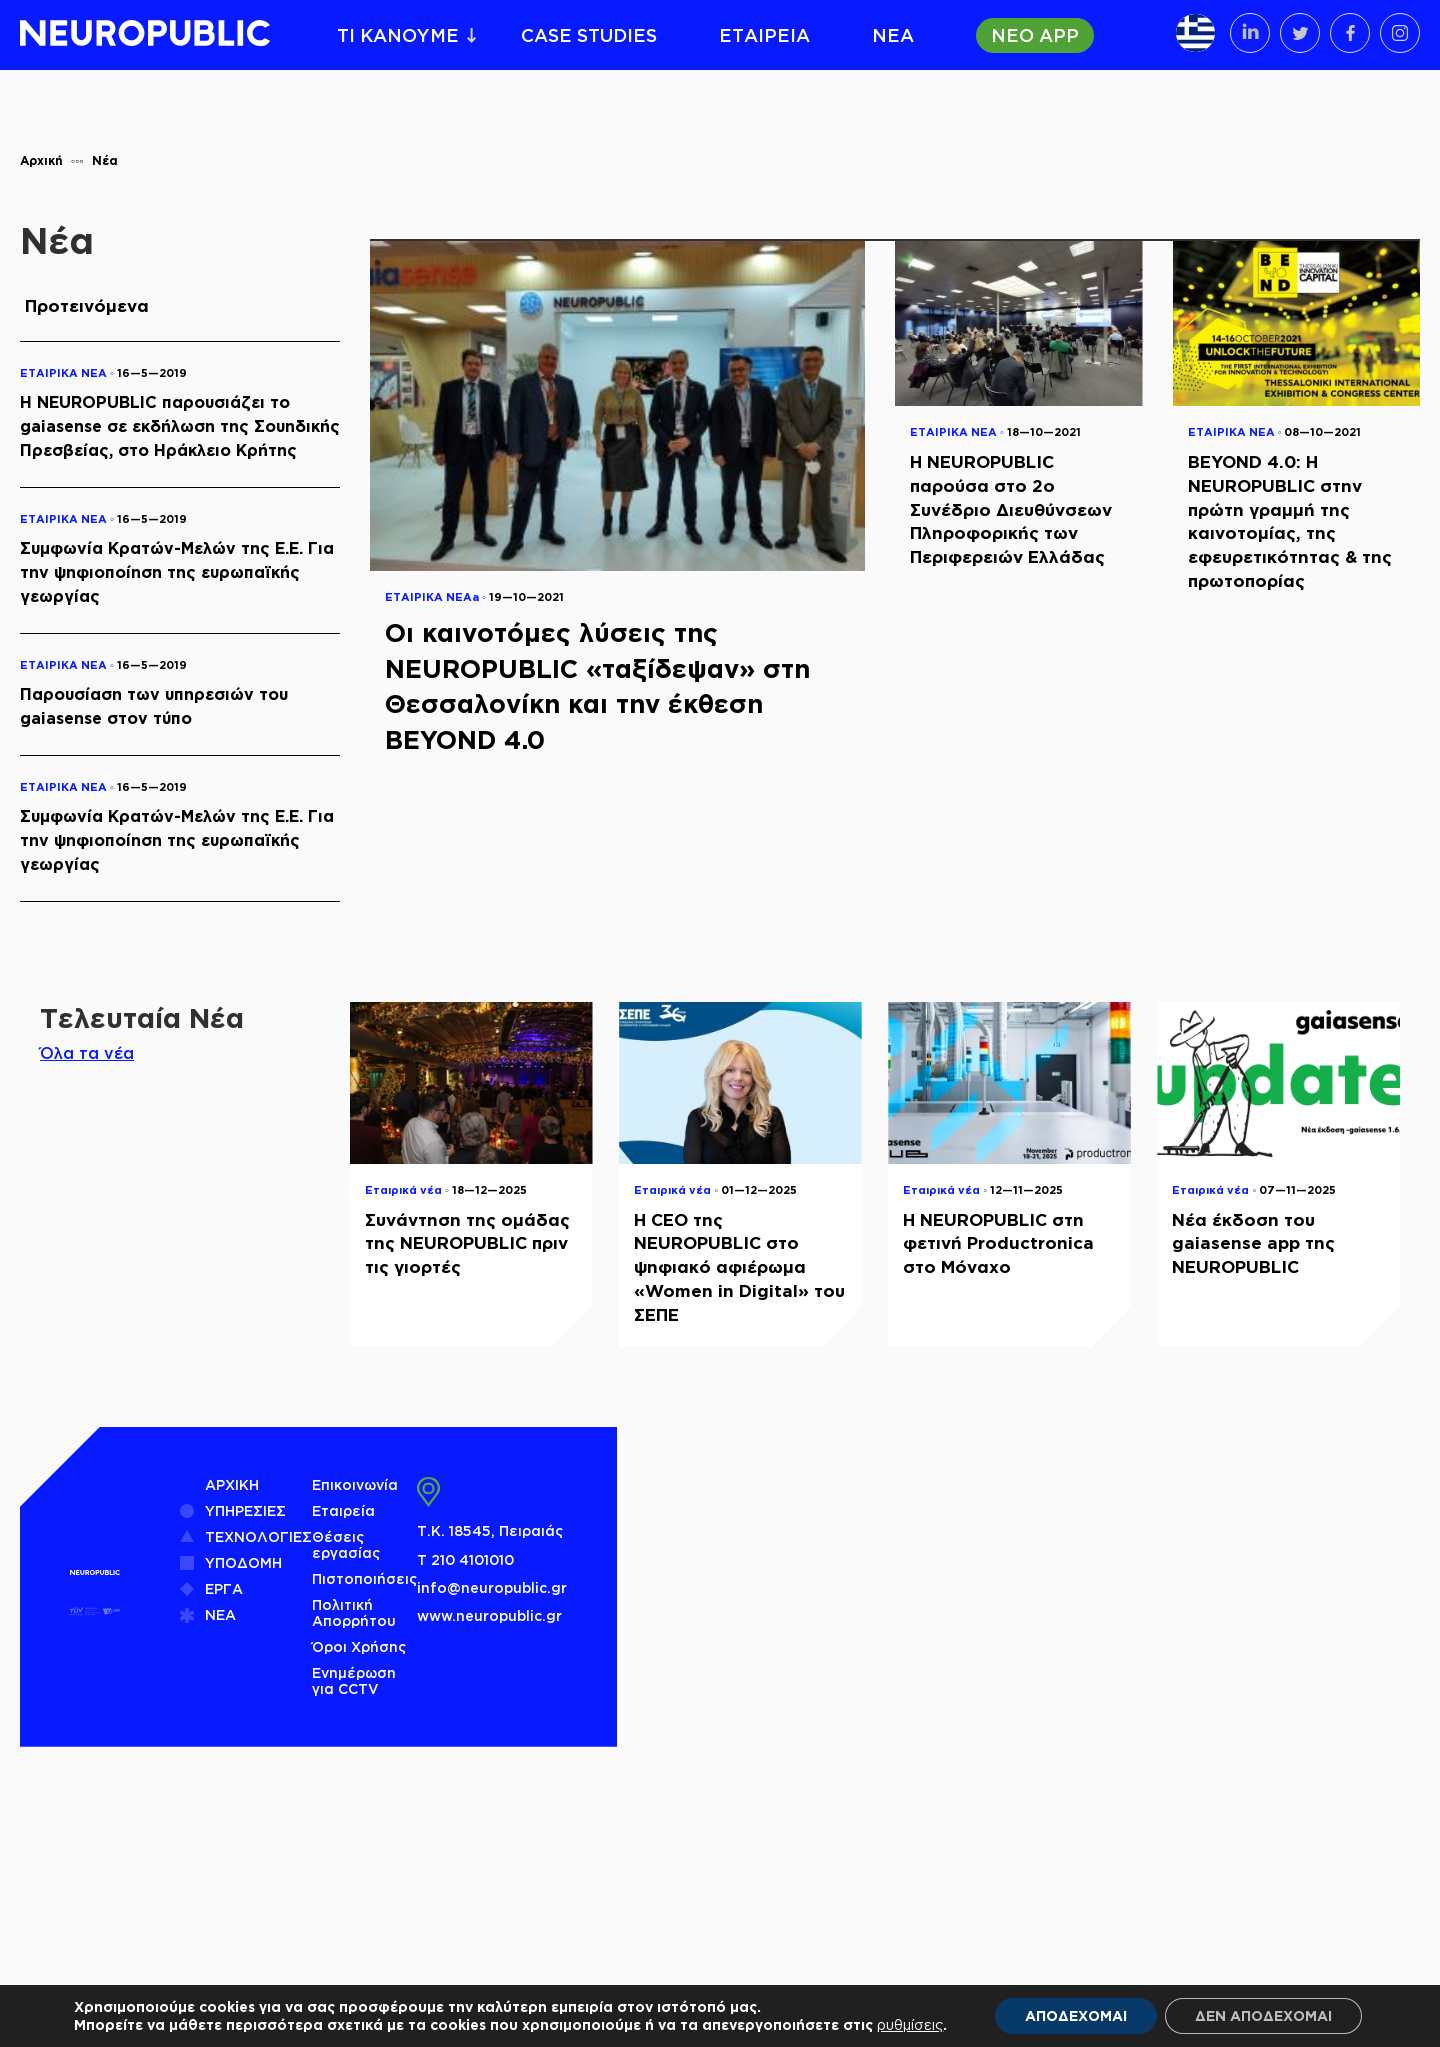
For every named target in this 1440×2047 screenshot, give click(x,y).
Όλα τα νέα (87, 1053)
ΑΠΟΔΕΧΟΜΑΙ (1076, 2015)
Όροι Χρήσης (359, 1646)
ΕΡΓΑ (224, 1588)
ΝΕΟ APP (1035, 35)
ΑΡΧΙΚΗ (232, 1484)
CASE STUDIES (589, 35)
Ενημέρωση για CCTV (354, 1680)
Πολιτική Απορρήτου (354, 1612)
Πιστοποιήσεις (364, 1578)
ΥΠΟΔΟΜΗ (243, 1562)
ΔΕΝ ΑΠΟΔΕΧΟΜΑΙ (1263, 2015)
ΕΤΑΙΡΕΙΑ (764, 35)
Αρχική (41, 160)
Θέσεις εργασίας (346, 1544)
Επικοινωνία (355, 1484)
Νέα (105, 160)
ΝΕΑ (893, 35)
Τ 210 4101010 (465, 1559)
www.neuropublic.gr (489, 1615)
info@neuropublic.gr (492, 1587)
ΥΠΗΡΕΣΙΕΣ (245, 1510)
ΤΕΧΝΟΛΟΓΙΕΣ (258, 1536)
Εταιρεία (343, 1510)
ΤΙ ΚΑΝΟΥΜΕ (398, 35)
